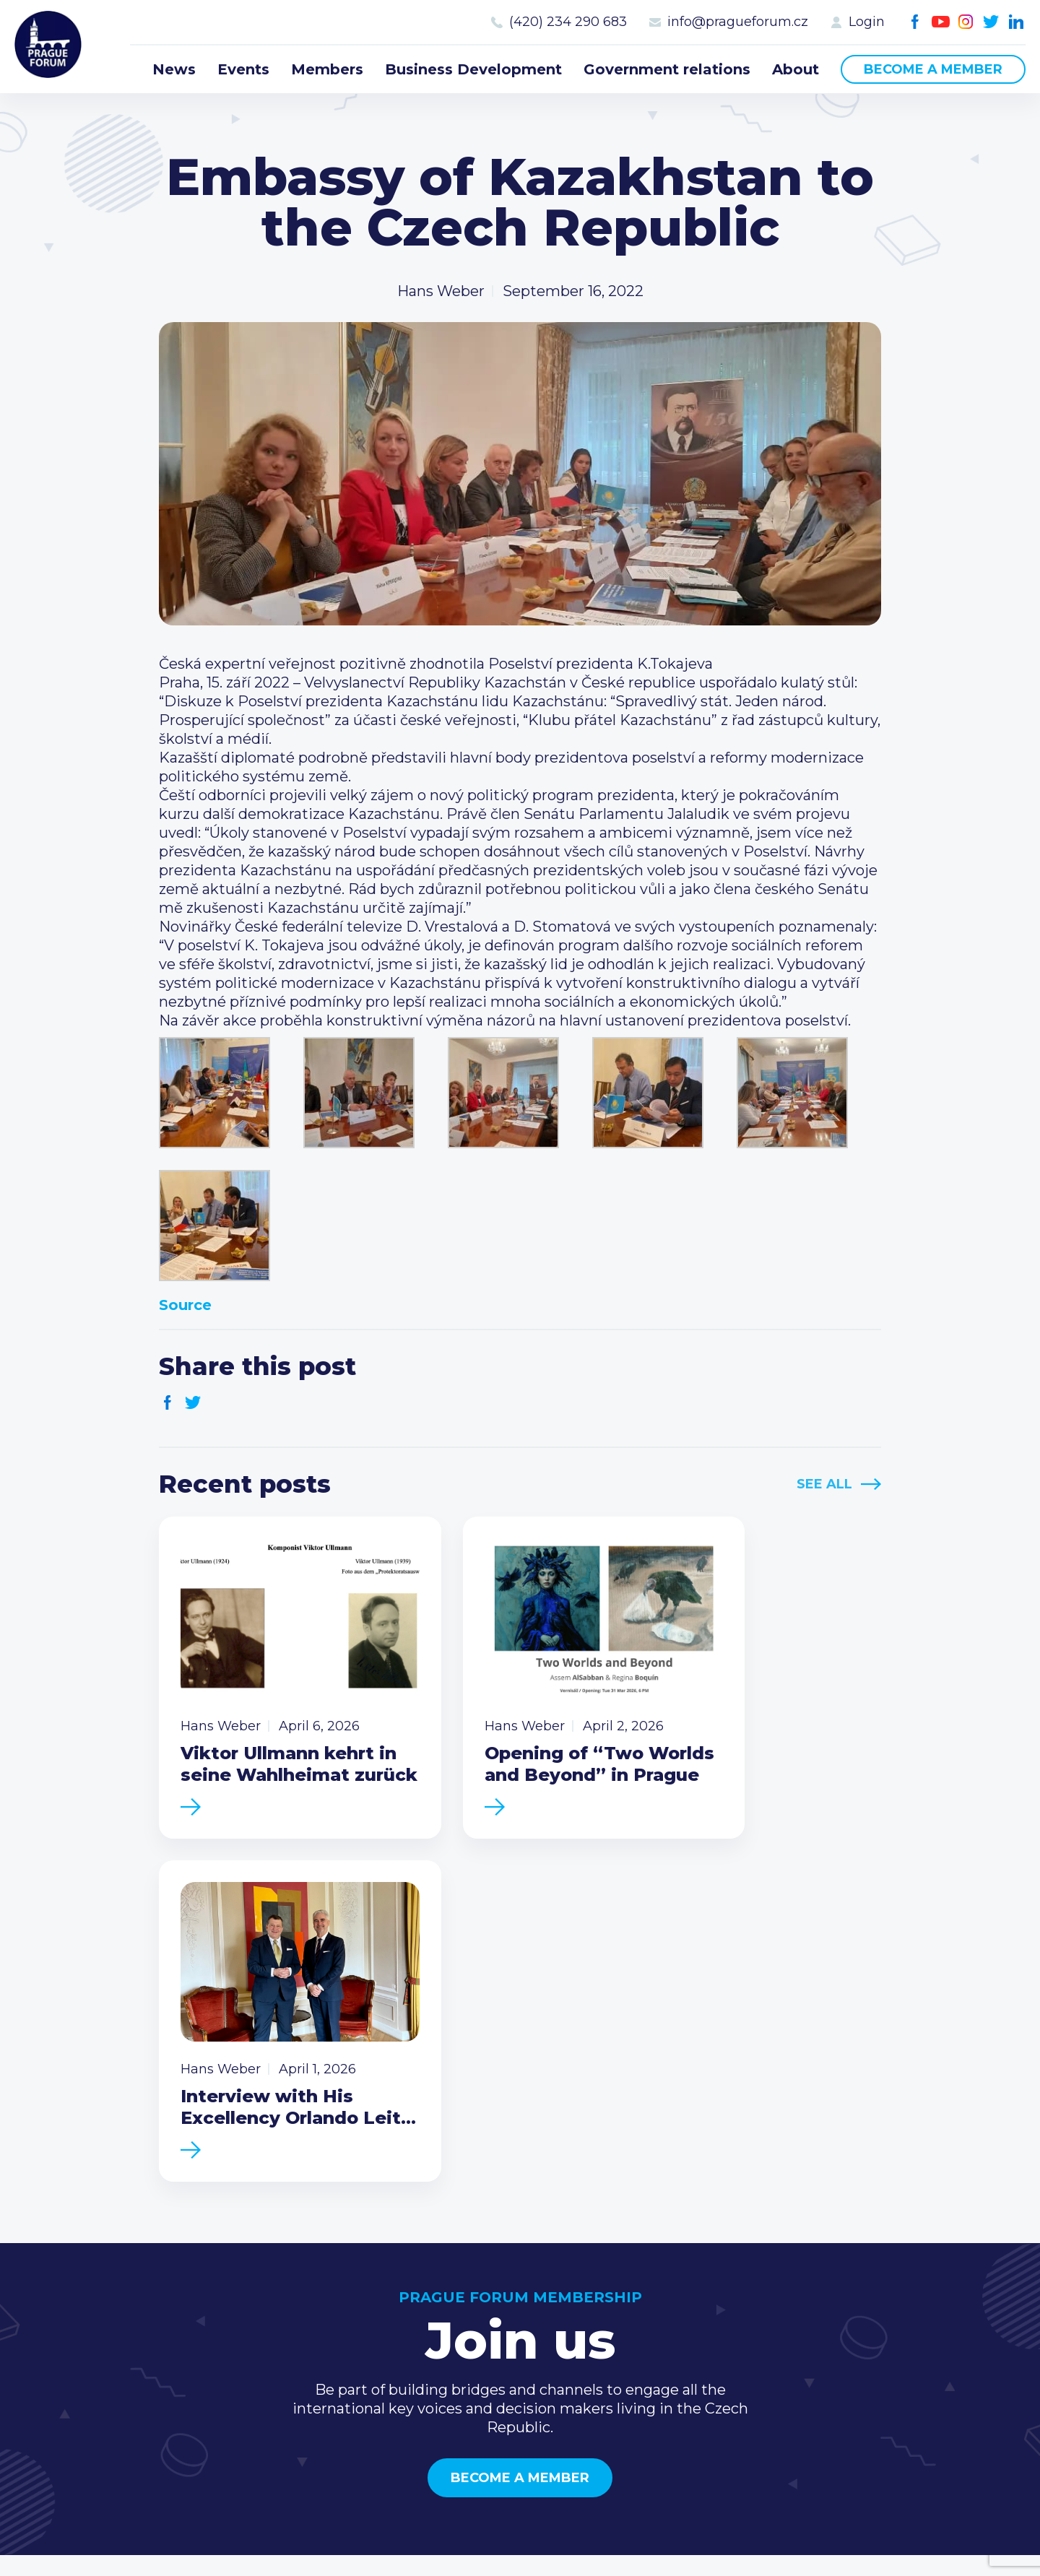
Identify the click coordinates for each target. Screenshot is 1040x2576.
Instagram (966, 22)
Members (327, 69)
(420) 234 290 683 (568, 22)
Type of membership (704, 2303)
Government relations (667, 69)
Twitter (991, 22)
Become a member (933, 69)
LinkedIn (1017, 22)
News (174, 69)
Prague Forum (50, 47)
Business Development (473, 69)
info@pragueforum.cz (737, 22)
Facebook (915, 22)
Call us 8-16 (873, 2280)
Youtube (941, 22)
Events (243, 69)
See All (824, 1484)
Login (867, 22)
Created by (520, 2548)
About (795, 69)
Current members (694, 2280)
